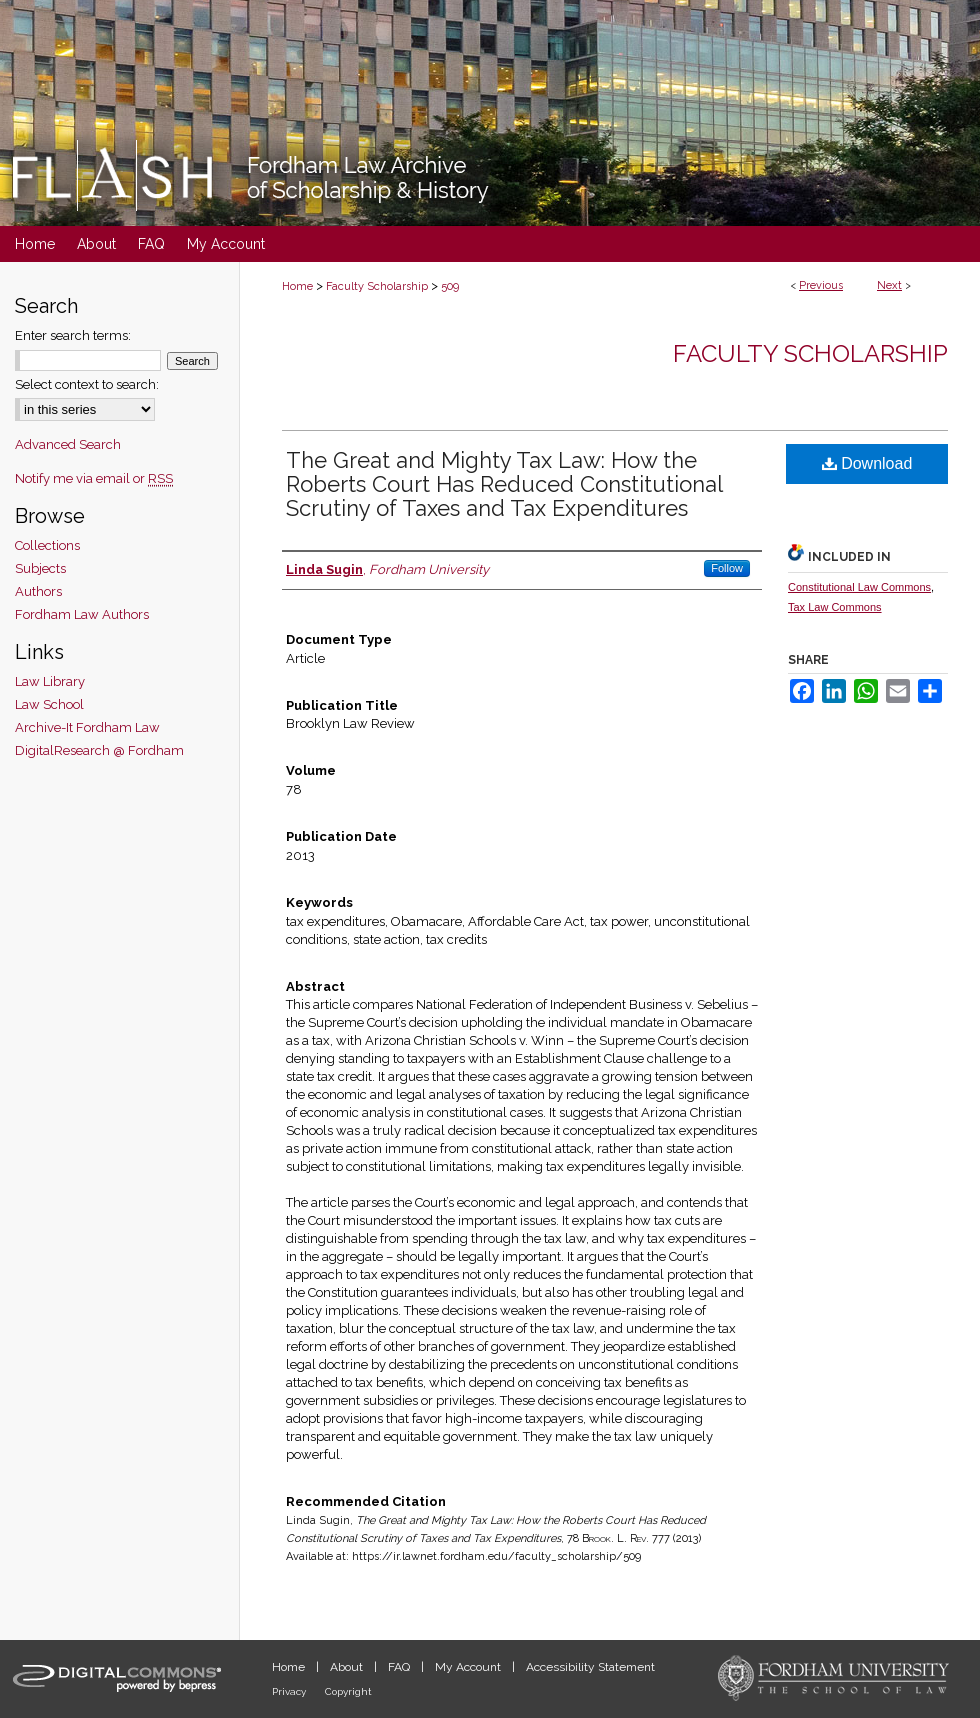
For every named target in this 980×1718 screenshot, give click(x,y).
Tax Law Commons (835, 607)
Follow (727, 568)
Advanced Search (68, 444)
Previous (821, 285)
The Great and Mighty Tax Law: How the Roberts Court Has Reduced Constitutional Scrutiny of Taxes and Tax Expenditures (504, 484)
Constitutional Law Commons (859, 587)
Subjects (40, 568)
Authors (38, 591)
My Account (469, 1667)
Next (889, 285)
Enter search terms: (73, 335)
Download (867, 463)
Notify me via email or (94, 478)
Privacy (290, 1691)
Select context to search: (87, 384)
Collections (47, 545)
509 (450, 286)
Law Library (50, 681)
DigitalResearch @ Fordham (99, 750)
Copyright (348, 1691)
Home (297, 286)
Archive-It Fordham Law (87, 727)
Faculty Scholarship (377, 286)
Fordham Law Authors (82, 614)
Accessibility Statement (590, 1667)
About (348, 1667)
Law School (49, 704)
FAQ (400, 1667)
